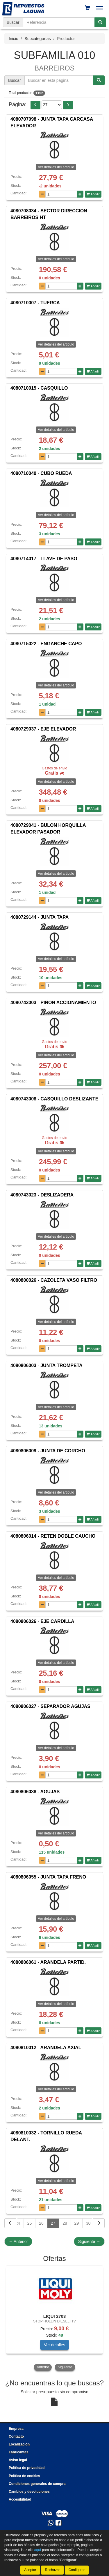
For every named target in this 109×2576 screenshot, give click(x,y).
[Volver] (10, 2223)
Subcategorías (37, 38)
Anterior (18, 2241)
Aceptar (30, 2570)
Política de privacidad (26, 2468)
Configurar (77, 2570)
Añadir (93, 194)
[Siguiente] (99, 2223)
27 (53, 2223)
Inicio (13, 38)
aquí (37, 2550)
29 (76, 2223)
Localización (19, 2444)
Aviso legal (18, 2460)
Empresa (16, 2429)
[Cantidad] (61, 194)
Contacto (16, 2436)
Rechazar (52, 2570)
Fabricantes (18, 2452)
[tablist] (54, 2319)
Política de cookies (24, 2476)
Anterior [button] (43, 2367)
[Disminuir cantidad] (42, 194)
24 (17, 2223)
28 (64, 2223)
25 (29, 2223)
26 (41, 2223)
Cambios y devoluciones (29, 2492)
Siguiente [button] (65, 2367)
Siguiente (89, 2241)
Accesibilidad (20, 2499)
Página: (17, 104)
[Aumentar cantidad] (80, 194)
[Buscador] (59, 22)
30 (88, 2223)
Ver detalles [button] (54, 2344)
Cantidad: (18, 193)
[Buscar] (100, 22)
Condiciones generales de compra (37, 2484)
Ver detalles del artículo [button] (56, 167)
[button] (35, 105)
